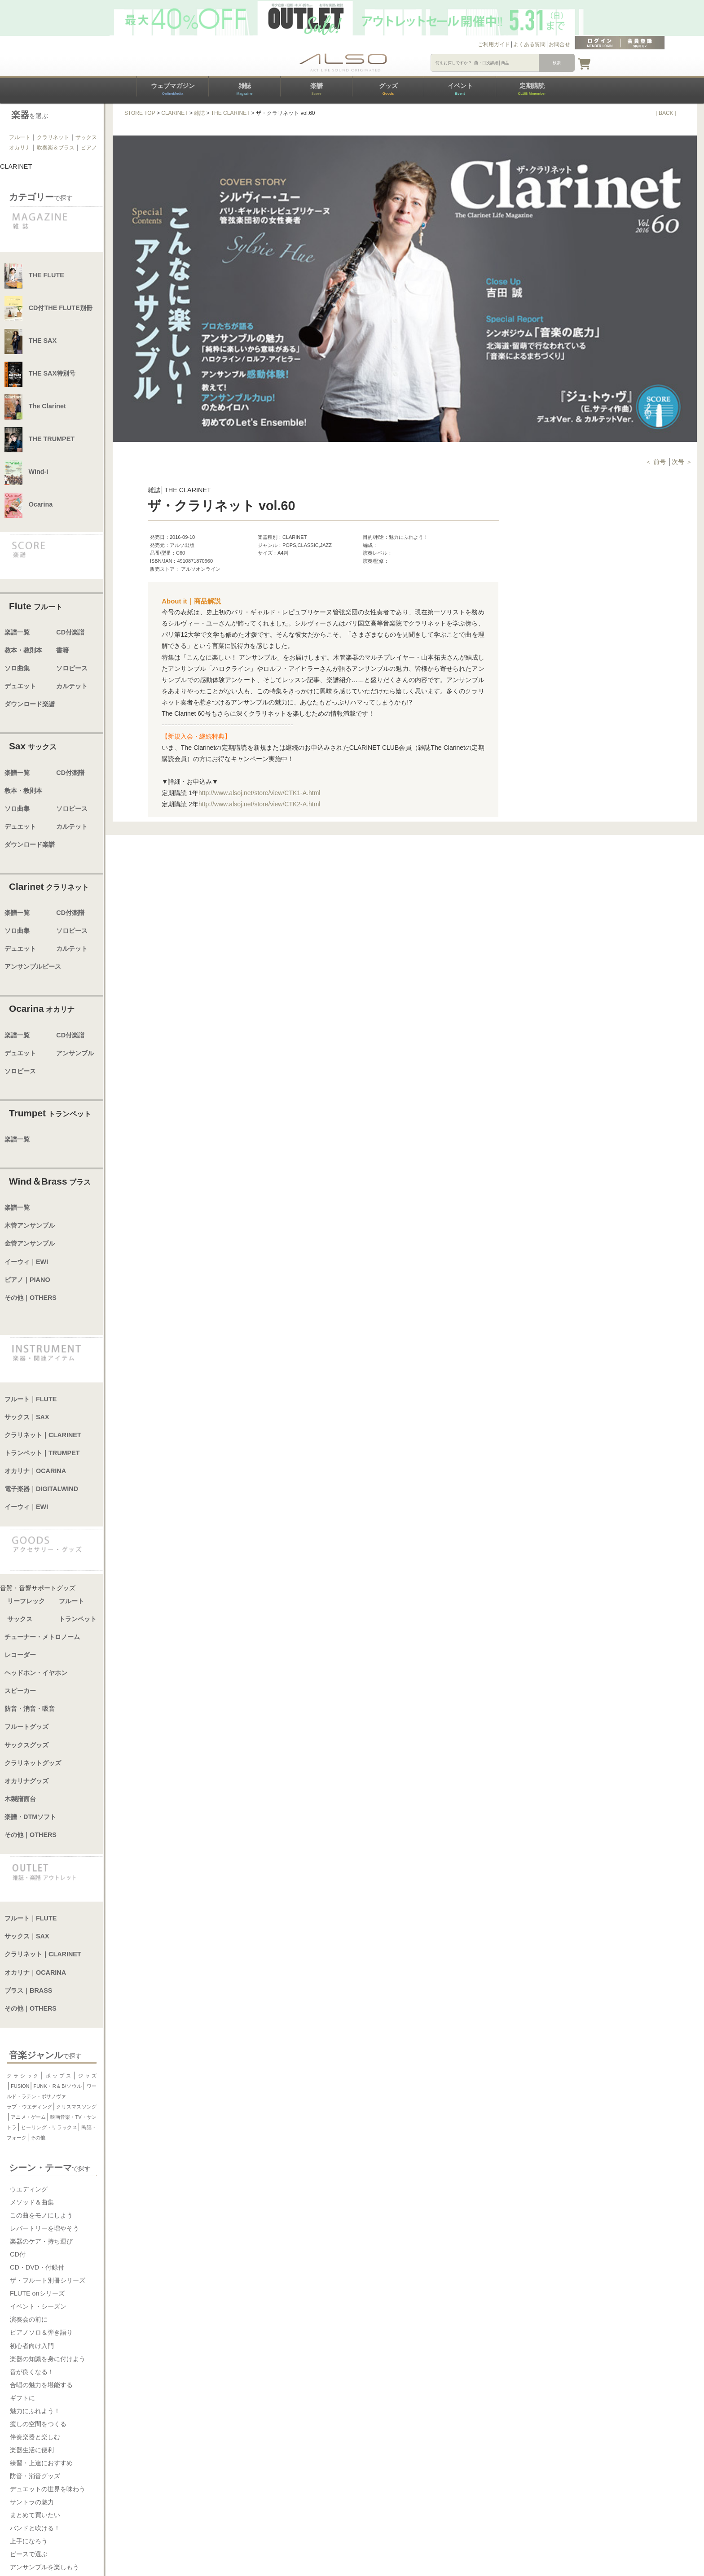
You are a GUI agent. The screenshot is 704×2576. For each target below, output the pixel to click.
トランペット (78, 1619)
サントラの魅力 (32, 2502)
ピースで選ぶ (29, 2554)
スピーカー (20, 1690)
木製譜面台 (20, 1798)
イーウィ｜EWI (26, 1261)
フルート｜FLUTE (30, 1399)
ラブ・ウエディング (29, 2106)
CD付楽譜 (70, 632)
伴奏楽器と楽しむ (35, 2436)
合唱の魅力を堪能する (41, 2384)
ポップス (58, 2075)
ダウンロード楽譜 (29, 704)
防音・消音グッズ (35, 2476)
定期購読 (532, 89)
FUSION (20, 2086)
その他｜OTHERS (30, 1297)
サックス (86, 137)
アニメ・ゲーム (28, 2117)
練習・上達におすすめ (41, 2463)
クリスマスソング (76, 2106)
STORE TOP (139, 113)
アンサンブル (75, 1053)
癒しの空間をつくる (38, 2423)
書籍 (62, 650)
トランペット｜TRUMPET (42, 1452)
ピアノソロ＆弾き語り (41, 2332)
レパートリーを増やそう (44, 2228)
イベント (460, 89)
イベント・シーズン (38, 2306)
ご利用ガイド (494, 44)
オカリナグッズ (26, 1780)
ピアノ (89, 147)
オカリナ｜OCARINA (35, 1470)
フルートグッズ (26, 1726)
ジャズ (87, 2075)
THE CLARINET (230, 113)
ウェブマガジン (173, 89)
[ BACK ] (666, 113)
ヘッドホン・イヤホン (35, 1672)
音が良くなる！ (32, 2371)
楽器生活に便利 (32, 2450)
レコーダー (20, 1654)
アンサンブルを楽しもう (44, 2567)
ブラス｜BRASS (28, 1990)
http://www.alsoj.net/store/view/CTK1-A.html (259, 792)
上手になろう (29, 2541)
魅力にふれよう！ (35, 2410)
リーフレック (26, 1601)
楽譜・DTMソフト (30, 1816)
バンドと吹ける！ (35, 2528)
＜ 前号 (656, 461)
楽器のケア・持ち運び (41, 2241)
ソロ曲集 (17, 668)
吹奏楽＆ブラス (56, 147)
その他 (38, 2137)
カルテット (72, 686)
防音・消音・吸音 (29, 1708)
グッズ (388, 89)
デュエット (20, 686)
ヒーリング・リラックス (49, 2127)
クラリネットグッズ (32, 1763)
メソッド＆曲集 (32, 2202)
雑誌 (244, 89)
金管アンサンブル (29, 1243)
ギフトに (22, 2397)
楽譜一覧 (17, 632)
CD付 (18, 2254)
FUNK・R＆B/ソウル (58, 2086)
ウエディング (29, 2189)
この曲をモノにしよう (41, 2215)
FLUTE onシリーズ (37, 2293)
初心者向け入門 (32, 2345)
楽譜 (316, 89)
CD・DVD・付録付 (37, 2267)
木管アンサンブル (29, 1225)
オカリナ (20, 147)
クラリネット (53, 137)
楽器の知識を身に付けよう (47, 2358)
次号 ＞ (682, 461)
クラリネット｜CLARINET (42, 1435)
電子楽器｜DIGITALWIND (41, 1488)
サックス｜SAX (26, 1417)
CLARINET (174, 113)
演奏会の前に (29, 2319)
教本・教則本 (23, 650)
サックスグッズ (26, 1745)
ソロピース (72, 668)
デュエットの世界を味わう (47, 2489)
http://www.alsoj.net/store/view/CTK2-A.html (259, 804)
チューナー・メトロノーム (42, 1636)
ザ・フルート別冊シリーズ (47, 2280)
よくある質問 (529, 44)
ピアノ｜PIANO (27, 1279)
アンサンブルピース (32, 966)
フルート (20, 137)
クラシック (23, 2075)
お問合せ (559, 44)
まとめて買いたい (35, 2515)
